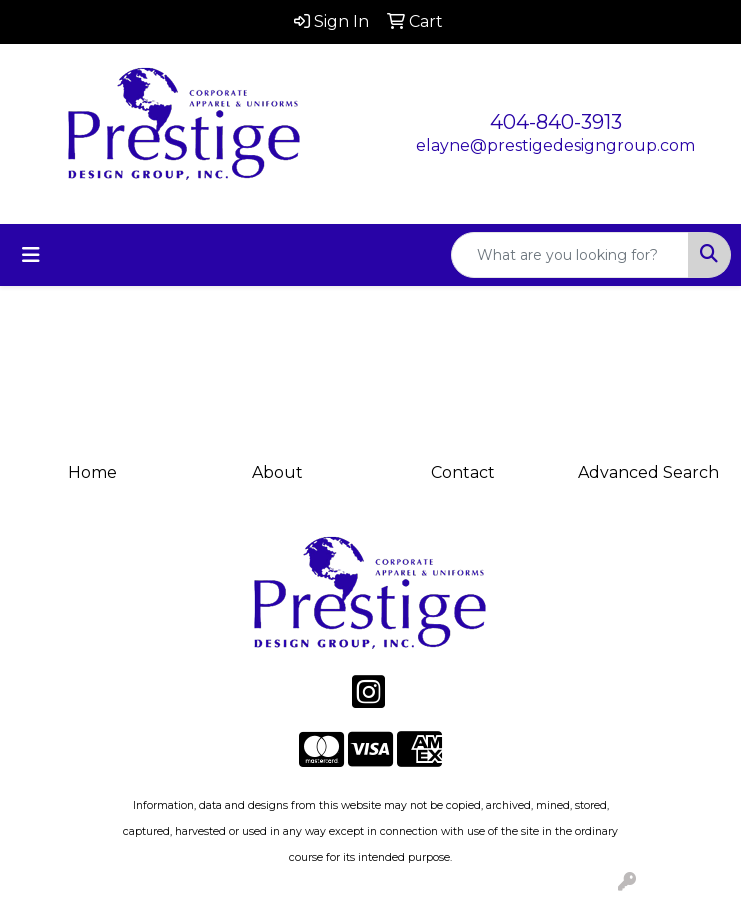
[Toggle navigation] (31, 255)
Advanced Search (648, 472)
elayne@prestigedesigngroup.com (555, 145)
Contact (463, 472)
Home (92, 472)
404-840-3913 (556, 122)
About (277, 472)
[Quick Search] (570, 255)
